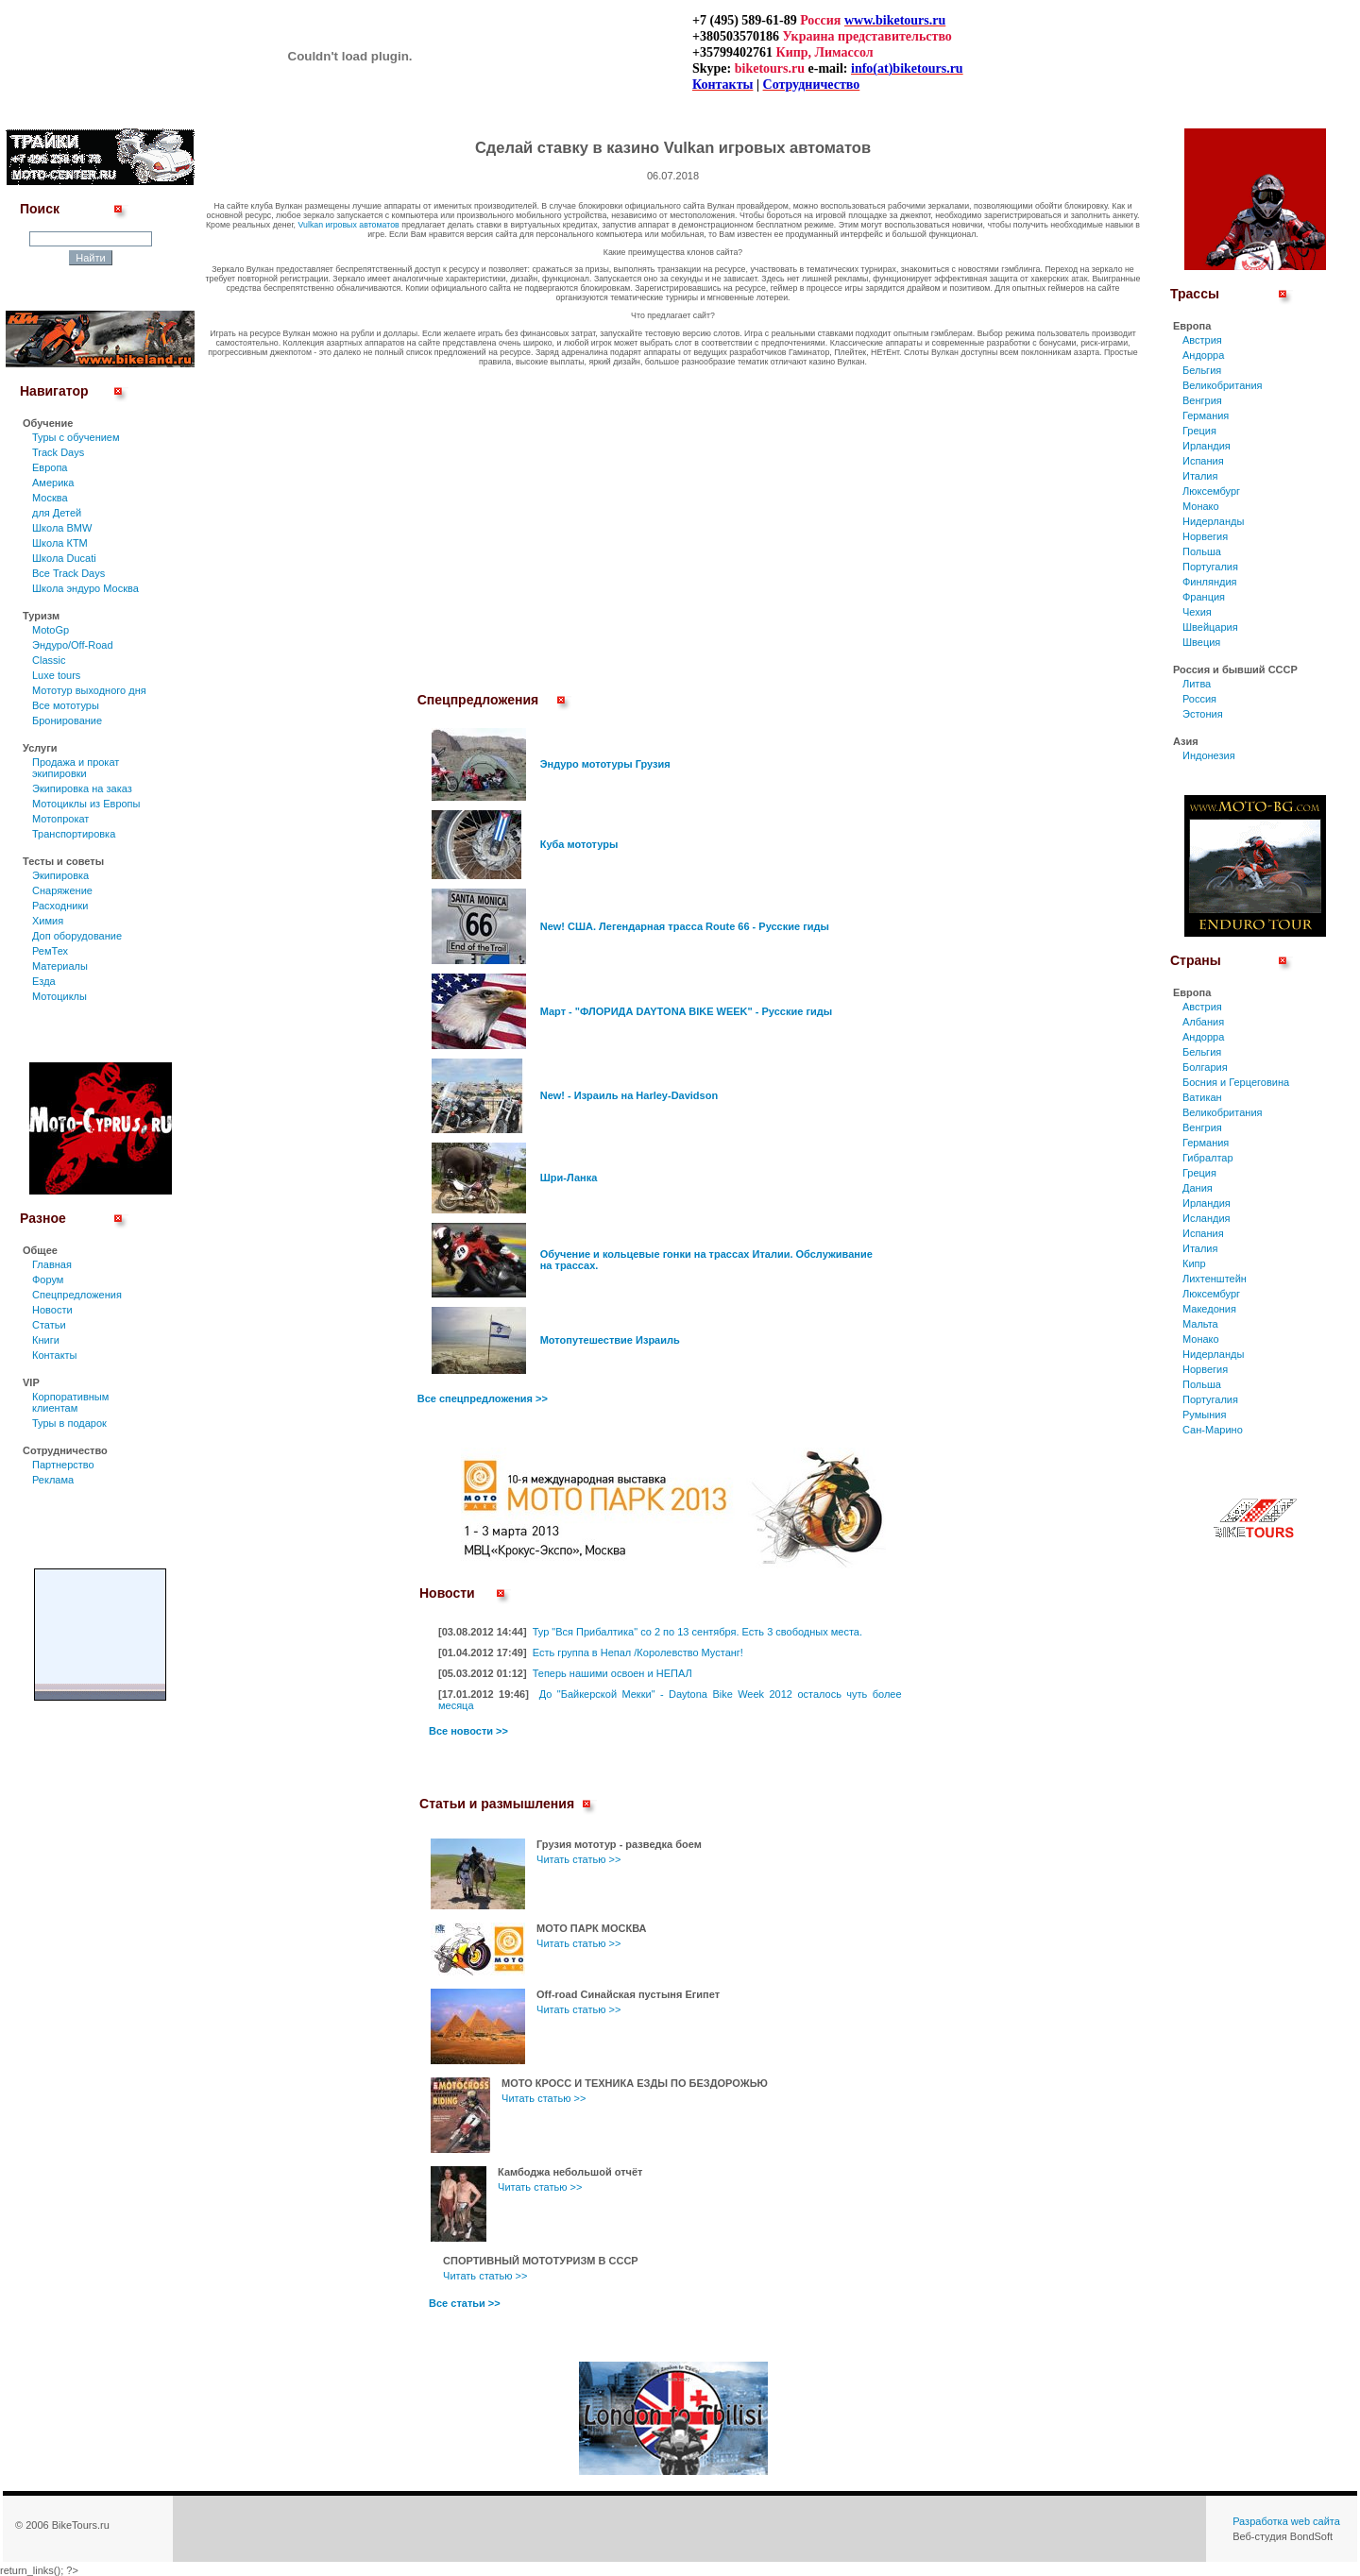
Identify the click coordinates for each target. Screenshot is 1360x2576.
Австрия (1202, 340)
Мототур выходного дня (89, 690)
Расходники (60, 905)
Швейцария (1210, 627)
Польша (1201, 551)
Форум (47, 1279)
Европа (50, 467)
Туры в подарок (69, 1423)
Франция (1203, 596)
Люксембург (1211, 491)
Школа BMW (62, 528)
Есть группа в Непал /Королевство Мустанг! (638, 1652)
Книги (46, 1340)
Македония (1209, 1308)
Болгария (1205, 1067)
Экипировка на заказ (82, 788)
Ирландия (1206, 445)
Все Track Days (68, 573)
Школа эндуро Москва (85, 588)
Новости (52, 1309)
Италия (1199, 476)
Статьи (49, 1324)
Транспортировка (73, 833)
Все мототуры (65, 705)
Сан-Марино (1212, 1429)
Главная (52, 1264)
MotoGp (50, 630)
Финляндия (1209, 581)
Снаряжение (62, 890)
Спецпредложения (77, 1294)
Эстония (1202, 714)
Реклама (53, 1479)
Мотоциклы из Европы (86, 803)
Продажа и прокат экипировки (75, 767)
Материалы (60, 966)
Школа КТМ (60, 543)
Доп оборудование (77, 935)
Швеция (1201, 642)
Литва (1196, 683)
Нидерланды (1213, 521)
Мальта (1200, 1324)
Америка (53, 482)
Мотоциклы (59, 996)
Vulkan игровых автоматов (349, 224)
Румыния (1204, 1414)
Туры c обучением (76, 437)
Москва (50, 497)
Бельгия (1201, 370)
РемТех (50, 951)
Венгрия (1202, 400)
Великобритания (1222, 385)
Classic (48, 660)
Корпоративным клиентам (70, 1402)
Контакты (54, 1355)
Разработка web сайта (1286, 2521)
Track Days (58, 452)
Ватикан (1202, 1097)
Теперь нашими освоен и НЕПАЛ (612, 1673)
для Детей (56, 512)
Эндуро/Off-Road (72, 645)
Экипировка (60, 875)
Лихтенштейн (1214, 1278)
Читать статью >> (578, 1859)
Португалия (1210, 566)
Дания (1197, 1188)
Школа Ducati (64, 558)
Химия (47, 920)
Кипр (1194, 1263)
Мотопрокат (60, 818)
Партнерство (63, 1464)
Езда (44, 981)
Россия (1199, 698)
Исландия (1206, 1218)
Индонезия (1208, 755)
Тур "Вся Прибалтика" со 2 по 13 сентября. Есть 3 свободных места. (697, 1631)
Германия (1205, 415)
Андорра (1203, 355)
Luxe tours (56, 675)
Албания (1203, 1021)
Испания (1203, 460)
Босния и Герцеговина (1235, 1082)
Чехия (1197, 612)
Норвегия (1205, 536)
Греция (1199, 430)
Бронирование (67, 720)
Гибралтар (1207, 1157)
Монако (1200, 506)
